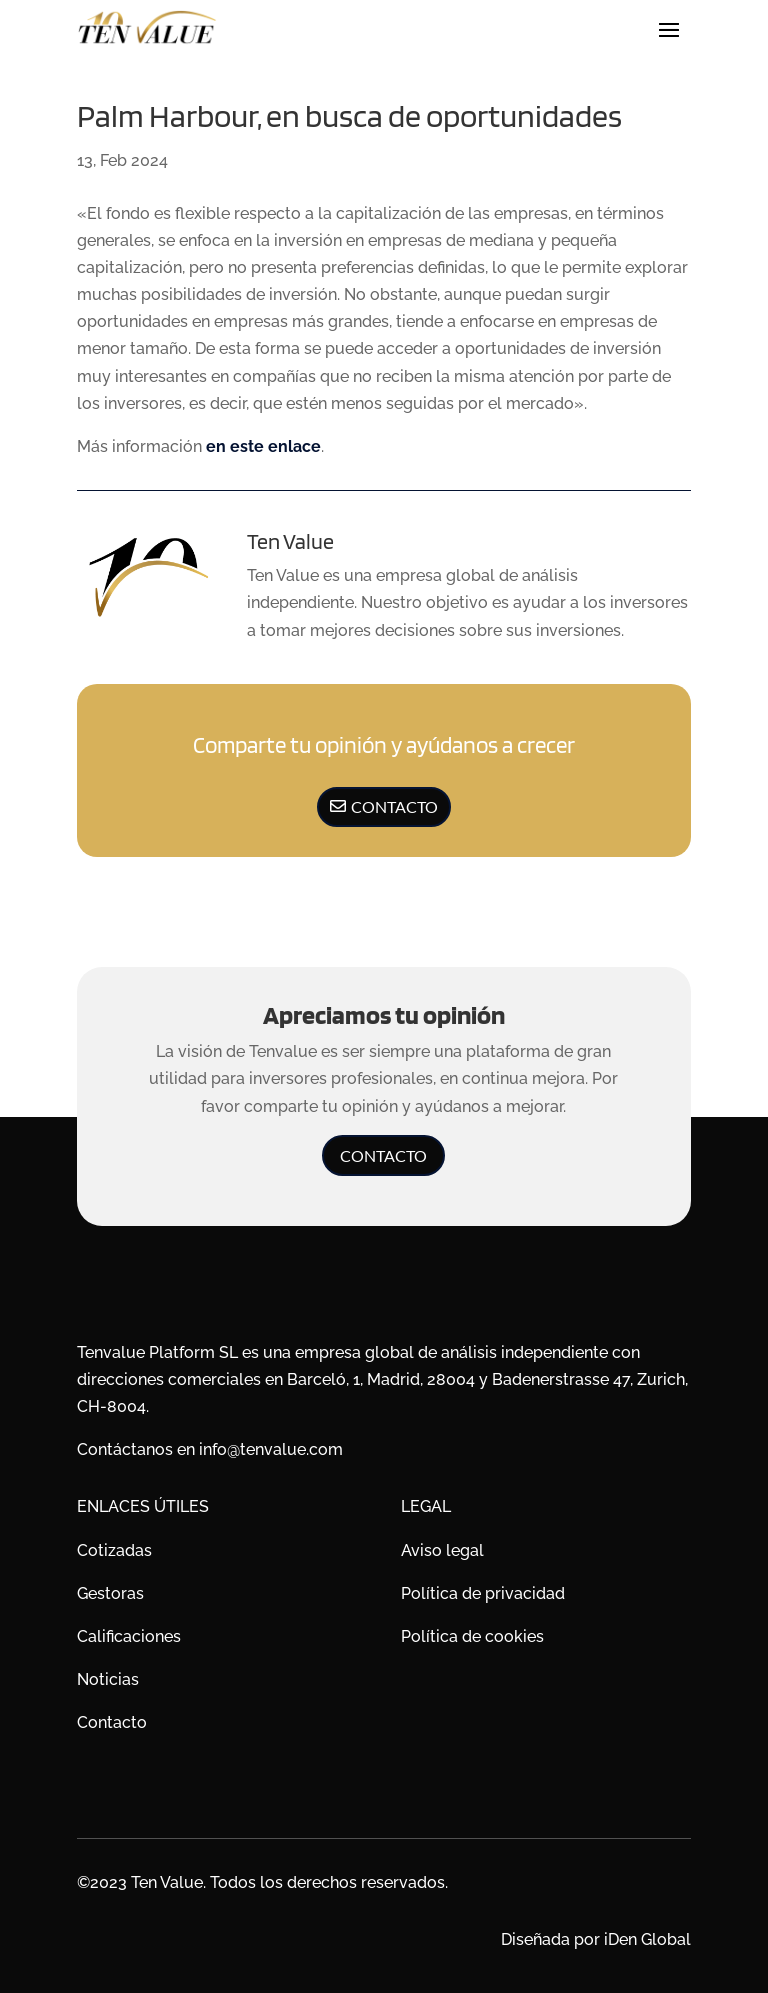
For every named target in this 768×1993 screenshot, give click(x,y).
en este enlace (263, 446)
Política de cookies (472, 1636)
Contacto (394, 806)
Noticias (108, 1679)
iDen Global (647, 1939)
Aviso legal (442, 1550)
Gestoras (110, 1593)
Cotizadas (114, 1550)
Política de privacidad (483, 1593)
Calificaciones (129, 1636)
